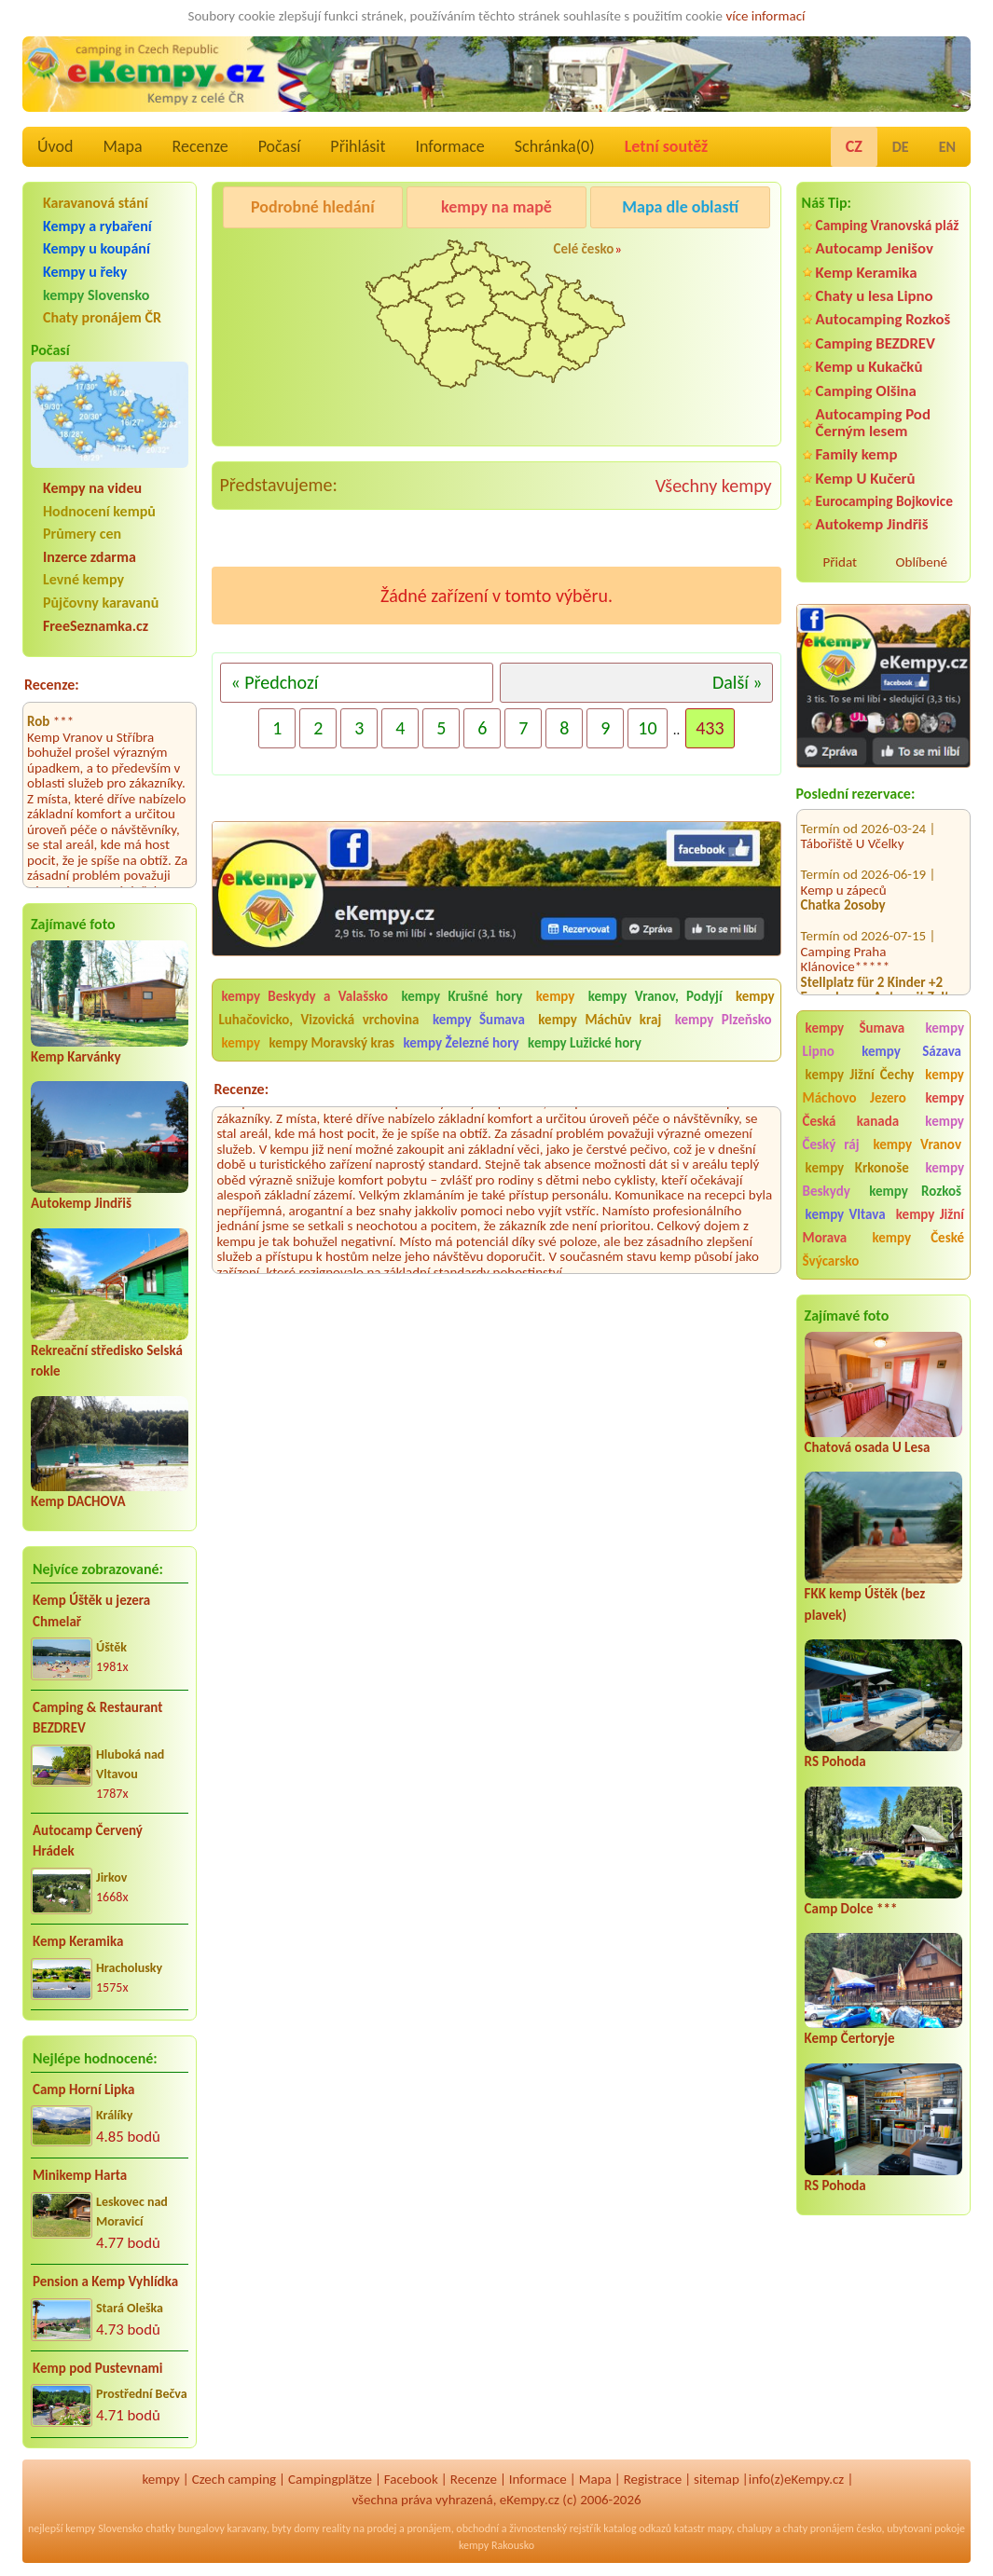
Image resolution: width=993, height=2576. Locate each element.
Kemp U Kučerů (866, 478)
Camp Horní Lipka (83, 2089)
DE (900, 147)
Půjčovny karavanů (101, 602)
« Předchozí (274, 682)
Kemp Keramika (78, 1941)
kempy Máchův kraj (599, 1019)
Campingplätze (330, 2479)
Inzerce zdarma (89, 557)
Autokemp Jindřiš (81, 1203)
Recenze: (51, 684)
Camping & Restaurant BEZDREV (97, 1718)
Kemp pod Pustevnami (97, 2368)
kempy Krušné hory (461, 996)
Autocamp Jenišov (874, 248)
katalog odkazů (637, 2528)
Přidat (840, 562)
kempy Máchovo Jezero (883, 1086)
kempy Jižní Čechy (860, 1074)
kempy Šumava (855, 1028)
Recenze (200, 146)
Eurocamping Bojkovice (884, 501)
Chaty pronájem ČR (102, 317)
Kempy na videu (92, 488)
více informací (765, 15)
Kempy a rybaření (97, 226)
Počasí (279, 146)
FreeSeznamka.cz (95, 626)
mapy (720, 2528)
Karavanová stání (95, 203)
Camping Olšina (866, 391)
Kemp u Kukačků (869, 367)
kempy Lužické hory (584, 1043)
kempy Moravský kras (331, 1043)
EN (947, 147)
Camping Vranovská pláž (887, 225)
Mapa (122, 146)
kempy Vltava (846, 1214)
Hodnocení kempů (99, 511)
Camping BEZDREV (875, 343)
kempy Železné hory (461, 1043)
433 (710, 728)
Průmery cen (82, 533)
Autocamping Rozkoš (883, 319)
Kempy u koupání (96, 248)
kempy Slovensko (96, 295)
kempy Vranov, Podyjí (655, 996)
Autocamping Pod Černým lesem (873, 422)
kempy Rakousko (496, 2545)
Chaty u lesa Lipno (874, 296)
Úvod (55, 146)
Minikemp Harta (80, 2175)
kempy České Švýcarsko (883, 1249)
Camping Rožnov (690, 254)
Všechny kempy (713, 485)
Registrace (653, 2479)
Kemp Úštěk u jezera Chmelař (91, 1611)
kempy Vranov (917, 1144)
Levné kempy (83, 579)
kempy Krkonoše (857, 1167)
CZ (854, 146)
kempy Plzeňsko (723, 1019)
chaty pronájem (818, 2528)
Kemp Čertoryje (850, 2038)
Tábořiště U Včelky (852, 816)
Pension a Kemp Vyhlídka (105, 2281)
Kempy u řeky (85, 272)
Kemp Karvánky (76, 1056)
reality (336, 2528)
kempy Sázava (911, 1051)
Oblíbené (921, 562)
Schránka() (555, 146)
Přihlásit (357, 146)
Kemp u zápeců (844, 862)
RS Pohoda (835, 1761)
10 (647, 728)
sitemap (716, 2479)
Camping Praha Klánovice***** (845, 931)
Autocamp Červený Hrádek (88, 1841)
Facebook (411, 2479)
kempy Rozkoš (915, 1191)
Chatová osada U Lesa (868, 1447)
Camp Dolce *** (851, 1908)
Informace (449, 146)
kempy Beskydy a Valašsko (304, 996)
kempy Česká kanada (883, 1109)
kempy (559, 996)
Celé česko (583, 248)
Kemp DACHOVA (78, 1501)
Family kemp (857, 454)
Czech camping (234, 2479)
